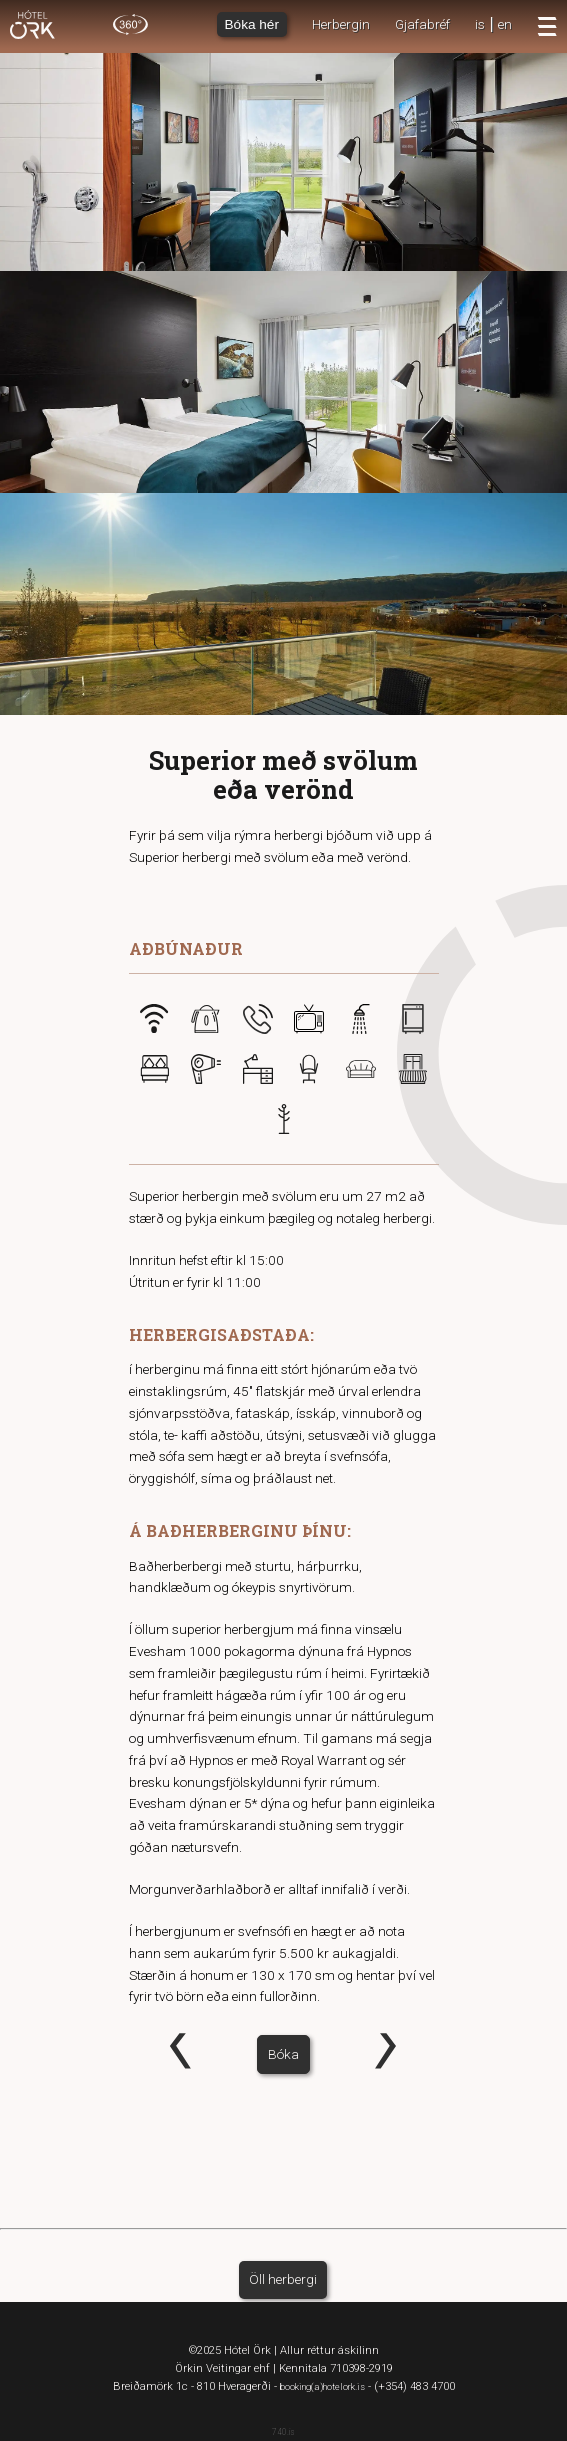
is (480, 24)
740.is (283, 2432)
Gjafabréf (422, 24)
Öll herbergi (283, 2279)
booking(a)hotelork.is (322, 2386)
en (505, 24)
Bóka (283, 2054)
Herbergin (341, 24)
